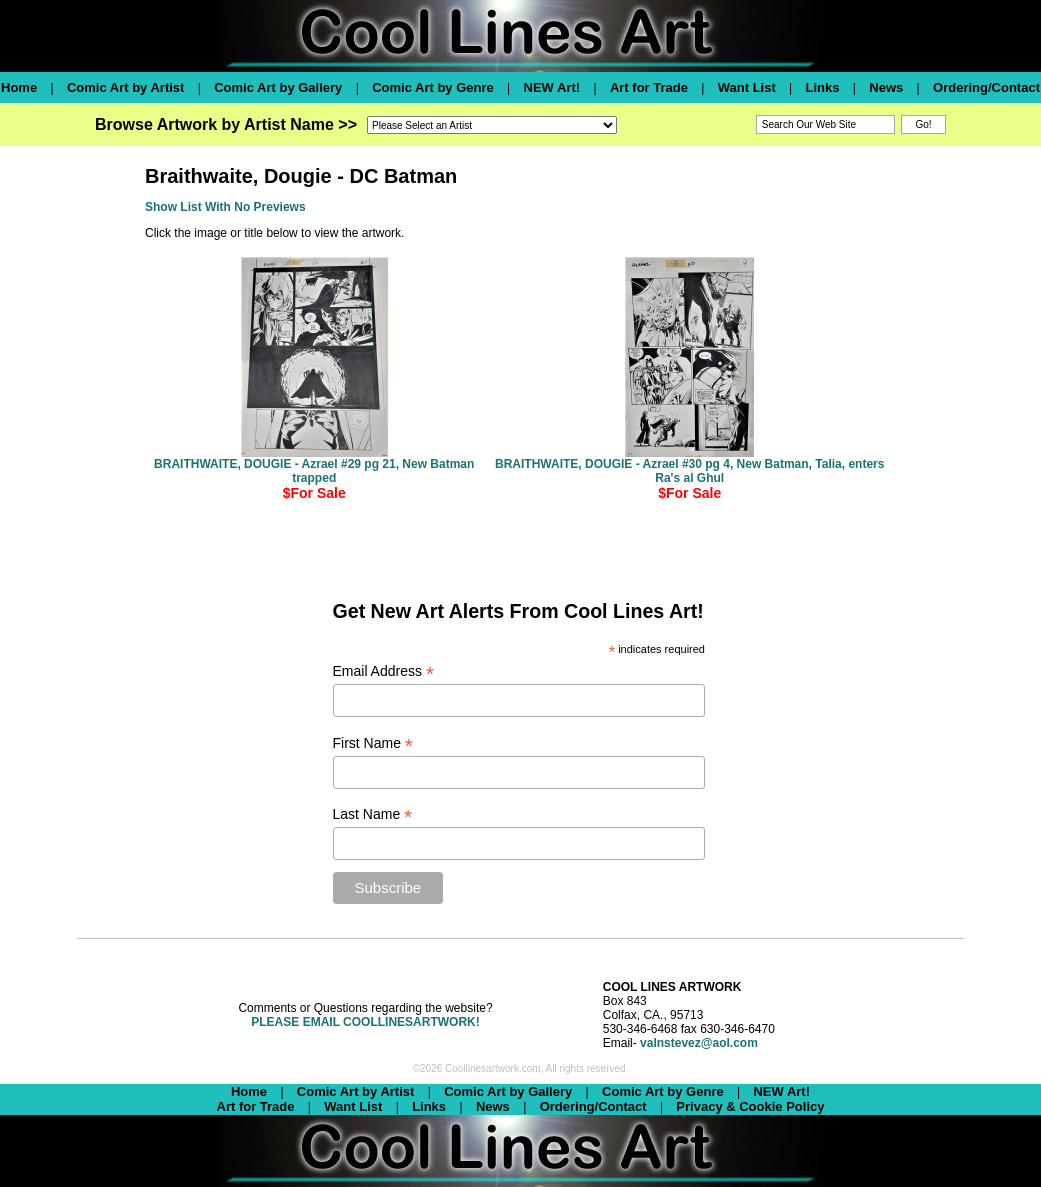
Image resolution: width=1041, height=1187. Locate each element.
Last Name (373, 814)
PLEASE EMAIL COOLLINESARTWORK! (365, 1022)
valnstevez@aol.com (699, 1043)
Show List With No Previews (225, 207)
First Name (373, 743)
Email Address (384, 671)
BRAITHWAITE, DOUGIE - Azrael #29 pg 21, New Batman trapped (314, 471)
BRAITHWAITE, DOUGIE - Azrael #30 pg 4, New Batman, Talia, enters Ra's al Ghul (689, 471)
